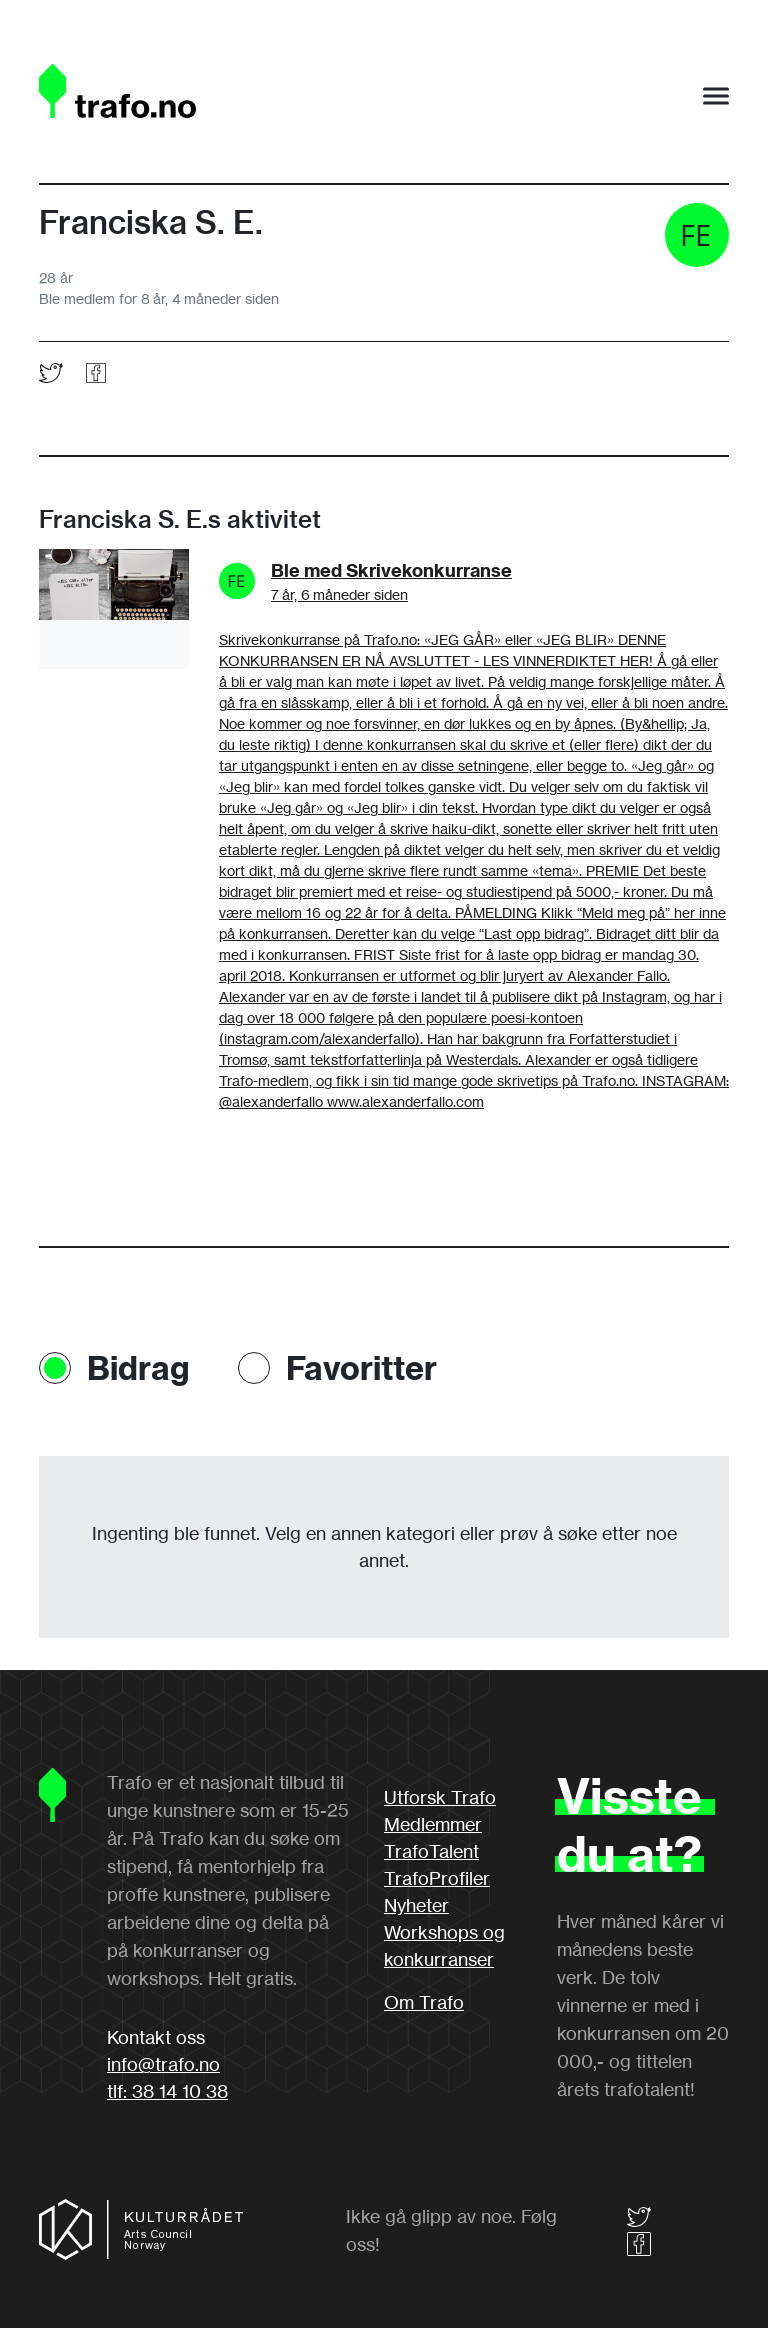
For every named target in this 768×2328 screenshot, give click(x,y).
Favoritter (361, 1368)
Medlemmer (433, 1824)
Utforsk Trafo (440, 1797)
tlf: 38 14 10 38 (167, 2091)
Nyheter (416, 1905)
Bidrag (138, 1368)
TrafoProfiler (437, 1878)
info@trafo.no (163, 2064)
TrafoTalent (431, 1851)
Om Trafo (424, 2002)
